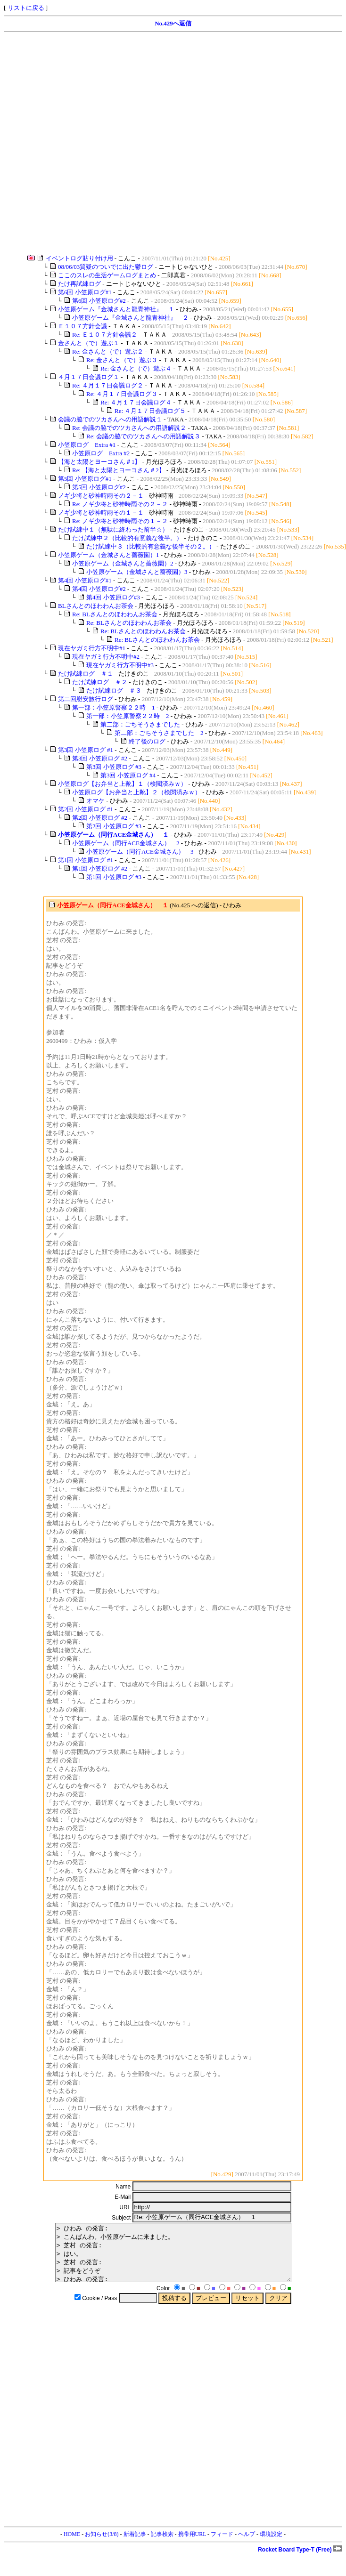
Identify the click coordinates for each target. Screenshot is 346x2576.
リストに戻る (26, 7)
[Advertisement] (102, 143)
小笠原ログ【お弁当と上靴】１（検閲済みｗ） (122, 783)
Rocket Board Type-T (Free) (300, 2561)
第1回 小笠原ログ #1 (85, 860)
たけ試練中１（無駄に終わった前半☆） (113, 529)
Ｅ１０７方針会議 (82, 326)
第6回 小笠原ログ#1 (85, 292)
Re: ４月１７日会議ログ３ (121, 393)
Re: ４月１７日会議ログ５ (150, 410)
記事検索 (162, 2545)
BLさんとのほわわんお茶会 (96, 605)
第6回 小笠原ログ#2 (99, 300)
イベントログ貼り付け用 (79, 258)
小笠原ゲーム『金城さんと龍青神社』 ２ (130, 317)
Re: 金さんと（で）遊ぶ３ (121, 359)
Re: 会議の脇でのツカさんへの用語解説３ (143, 436)
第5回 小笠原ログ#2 (99, 487)
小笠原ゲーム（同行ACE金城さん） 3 (140, 851)
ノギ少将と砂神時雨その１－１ (101, 512)
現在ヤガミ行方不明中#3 (120, 665)
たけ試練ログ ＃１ (85, 673)
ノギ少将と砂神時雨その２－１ (101, 495)
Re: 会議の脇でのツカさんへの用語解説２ (129, 427)
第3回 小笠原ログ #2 (99, 758)
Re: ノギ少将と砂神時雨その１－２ (120, 521)
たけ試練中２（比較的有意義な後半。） (127, 537)
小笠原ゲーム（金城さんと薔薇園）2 (122, 563)
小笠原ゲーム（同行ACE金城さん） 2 (126, 843)
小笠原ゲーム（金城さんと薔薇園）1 (108, 554)
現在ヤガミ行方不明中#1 (91, 648)
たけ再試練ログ (79, 283)
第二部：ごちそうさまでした (140, 724)
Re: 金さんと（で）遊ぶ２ (107, 351)
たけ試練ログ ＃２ (99, 682)
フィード (222, 2545)
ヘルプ (246, 2545)
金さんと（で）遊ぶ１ (88, 343)
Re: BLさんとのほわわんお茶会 (115, 614)
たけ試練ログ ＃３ (113, 690)
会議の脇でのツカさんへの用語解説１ (110, 419)
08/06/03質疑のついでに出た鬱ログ (105, 266)
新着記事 (135, 2545)
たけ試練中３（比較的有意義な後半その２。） (150, 546)
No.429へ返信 (173, 23)
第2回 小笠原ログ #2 (99, 817)
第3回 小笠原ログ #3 (113, 766)
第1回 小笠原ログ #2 (99, 868)
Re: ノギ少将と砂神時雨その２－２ (120, 504)
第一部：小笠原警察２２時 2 (127, 715)
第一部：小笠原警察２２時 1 (113, 707)
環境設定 (271, 2545)
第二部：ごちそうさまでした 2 (159, 732)
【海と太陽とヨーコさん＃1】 (99, 461)
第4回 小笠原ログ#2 (99, 588)
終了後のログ (147, 741)
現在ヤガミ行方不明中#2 (106, 656)
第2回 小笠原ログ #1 (85, 809)
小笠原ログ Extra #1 (86, 444)
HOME (72, 2545)
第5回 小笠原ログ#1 (85, 478)
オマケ (95, 800)
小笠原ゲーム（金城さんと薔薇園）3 (137, 571)
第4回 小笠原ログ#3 (113, 597)
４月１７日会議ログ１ (88, 376)
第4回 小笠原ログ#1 (85, 580)
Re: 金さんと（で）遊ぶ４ (136, 368)
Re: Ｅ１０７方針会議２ (104, 334)
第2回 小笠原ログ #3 (113, 826)
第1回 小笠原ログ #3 (113, 876)
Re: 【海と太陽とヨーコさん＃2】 (118, 470)
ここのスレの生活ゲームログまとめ (107, 275)
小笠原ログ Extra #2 (101, 453)
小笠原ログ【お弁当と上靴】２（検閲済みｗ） (136, 792)
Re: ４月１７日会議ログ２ (107, 385)
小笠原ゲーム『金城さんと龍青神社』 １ (116, 309)
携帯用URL (192, 2545)
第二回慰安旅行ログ (85, 699)
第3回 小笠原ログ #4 (128, 775)
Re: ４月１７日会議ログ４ (136, 402)
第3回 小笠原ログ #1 (85, 749)
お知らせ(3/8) (101, 2545)
